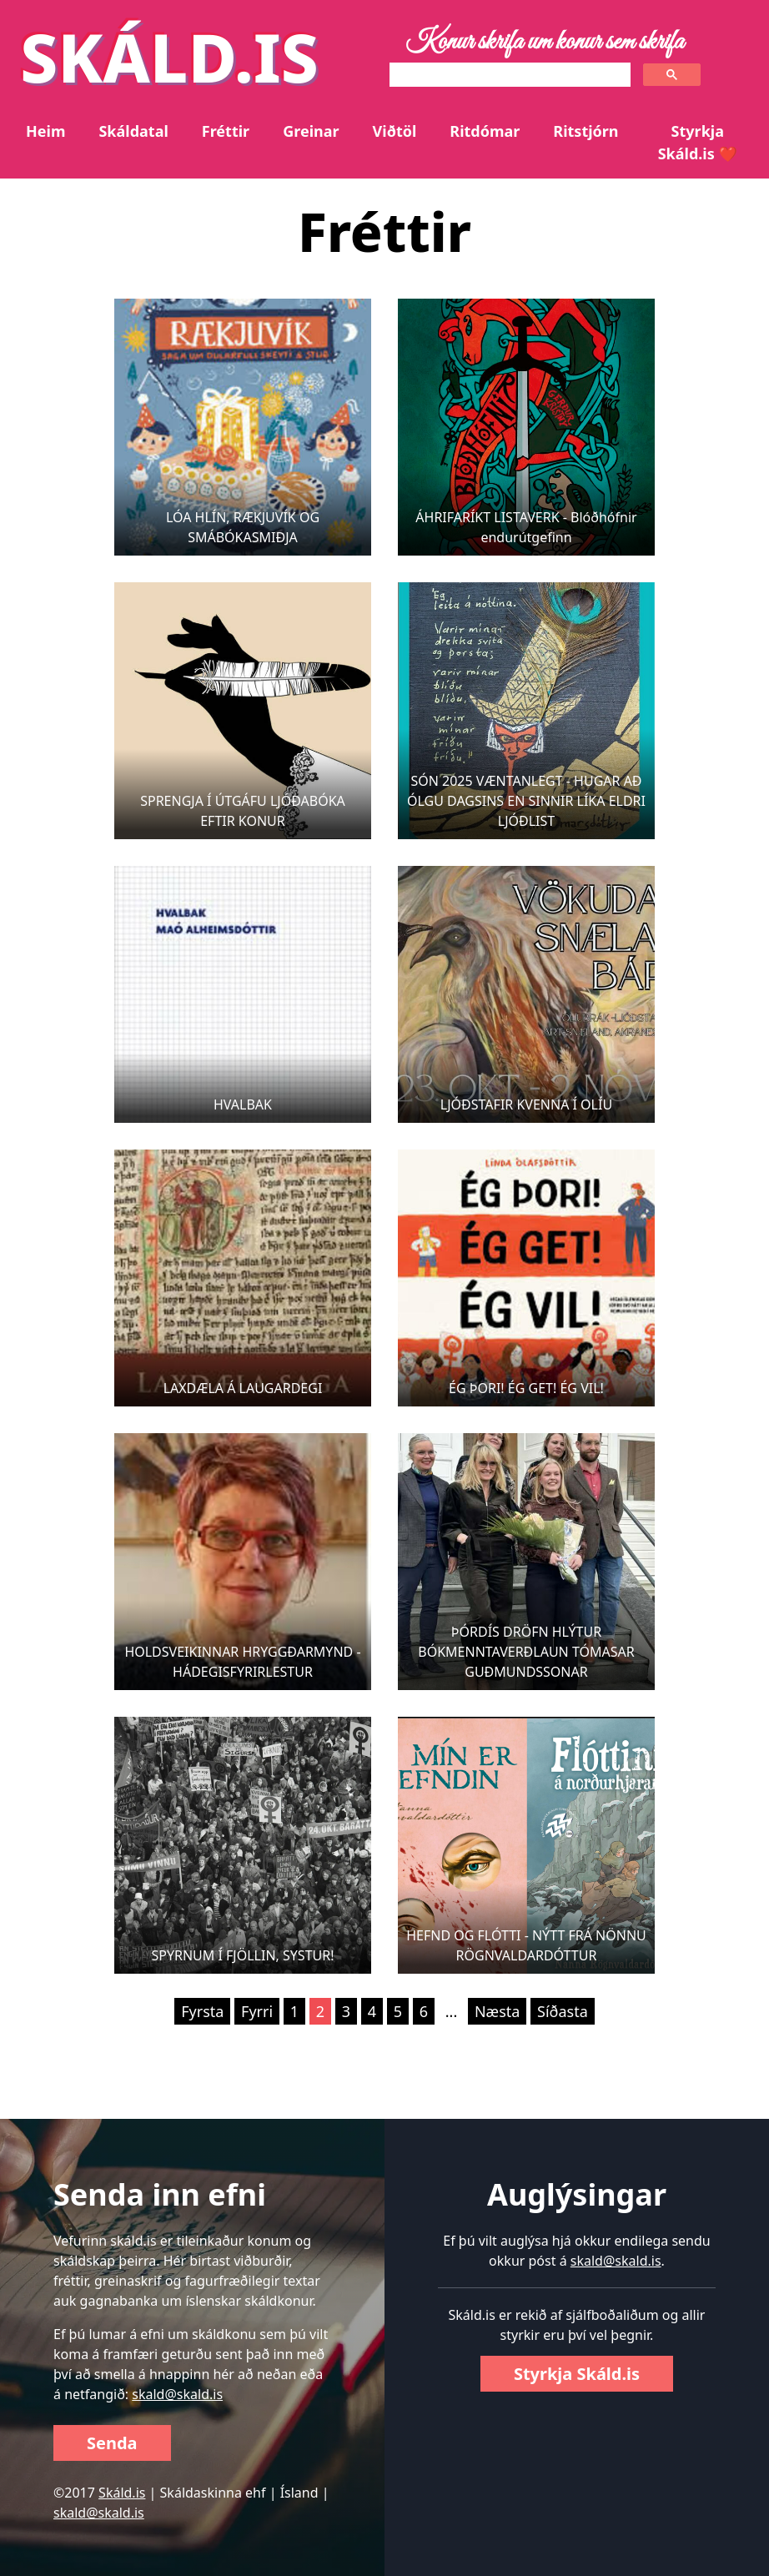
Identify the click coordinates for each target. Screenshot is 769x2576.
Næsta (497, 2011)
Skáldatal (133, 131)
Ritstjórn (585, 131)
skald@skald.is (177, 2394)
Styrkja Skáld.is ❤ (697, 142)
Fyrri (257, 2011)
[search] (508, 75)
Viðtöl (395, 131)
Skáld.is (121, 2492)
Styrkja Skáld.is (577, 2373)
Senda (112, 2443)
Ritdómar (485, 131)
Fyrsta (202, 2011)
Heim (45, 131)
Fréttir (225, 131)
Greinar (311, 131)
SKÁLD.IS (169, 56)
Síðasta (562, 2011)
